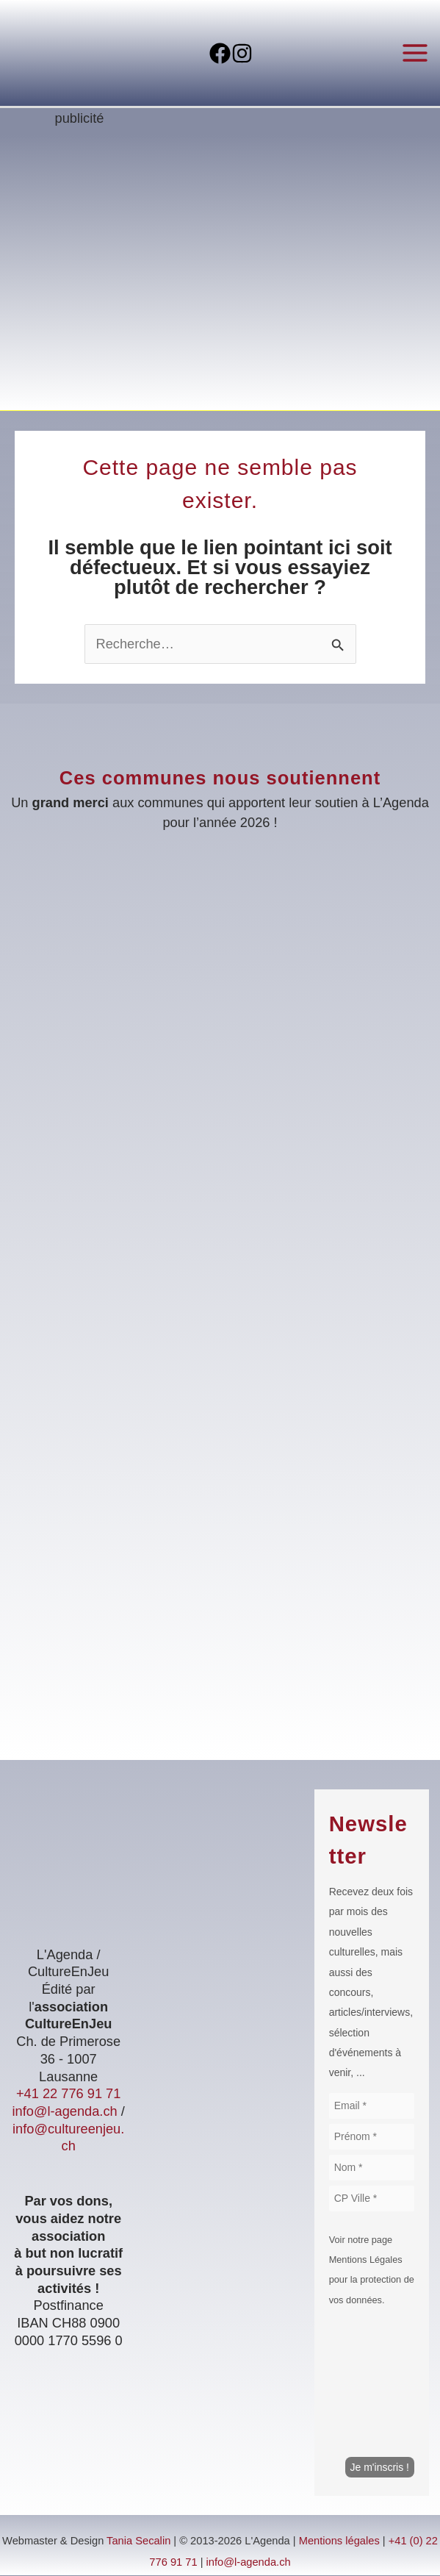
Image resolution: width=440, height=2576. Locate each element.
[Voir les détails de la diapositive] (220, 276)
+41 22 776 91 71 (68, 2094)
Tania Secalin (138, 2541)
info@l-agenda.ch (64, 2111)
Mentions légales (339, 2541)
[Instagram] (253, 54)
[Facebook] (208, 54)
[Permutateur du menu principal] (415, 53)
